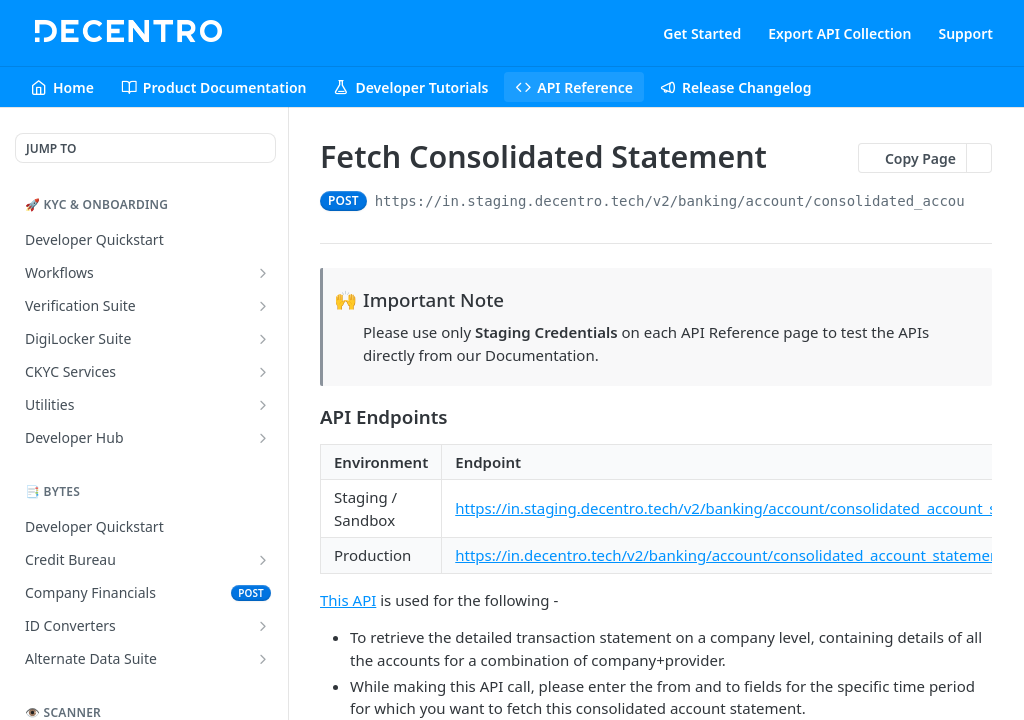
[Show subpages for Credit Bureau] (263, 560)
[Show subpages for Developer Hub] (263, 438)
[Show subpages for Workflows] (263, 273)
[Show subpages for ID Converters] (263, 626)
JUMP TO (51, 148)
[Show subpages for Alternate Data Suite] (263, 659)
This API (348, 600)
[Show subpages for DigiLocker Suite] (263, 339)
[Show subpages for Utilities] (263, 405)
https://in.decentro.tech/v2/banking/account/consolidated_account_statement (729, 555)
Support (965, 33)
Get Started (702, 33)
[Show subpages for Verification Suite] (263, 306)
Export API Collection (839, 33)
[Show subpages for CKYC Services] (263, 372)
